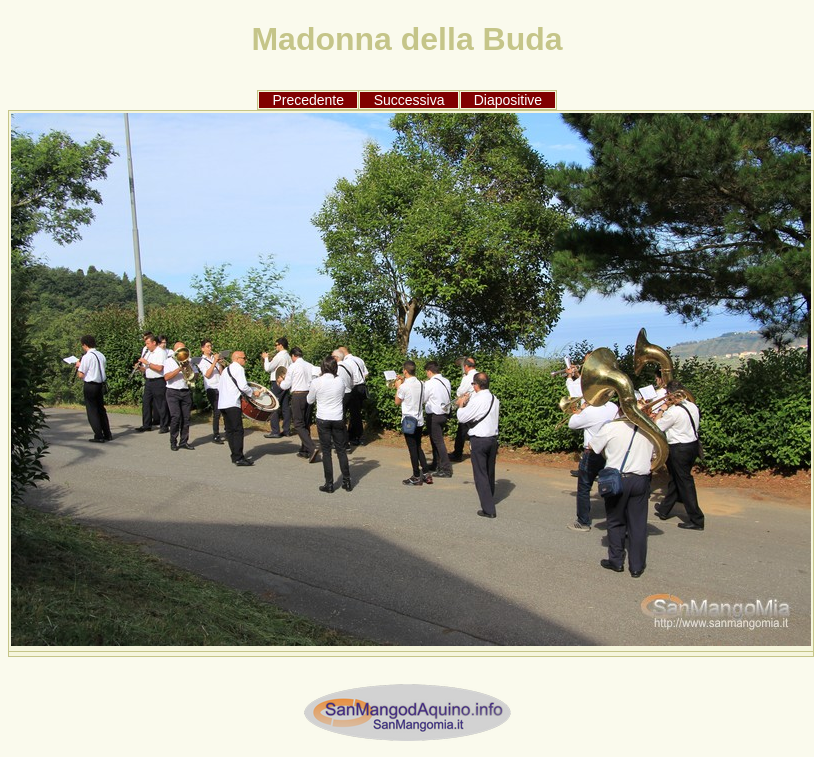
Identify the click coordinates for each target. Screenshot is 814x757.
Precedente (308, 100)
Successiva (409, 100)
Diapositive (508, 100)
